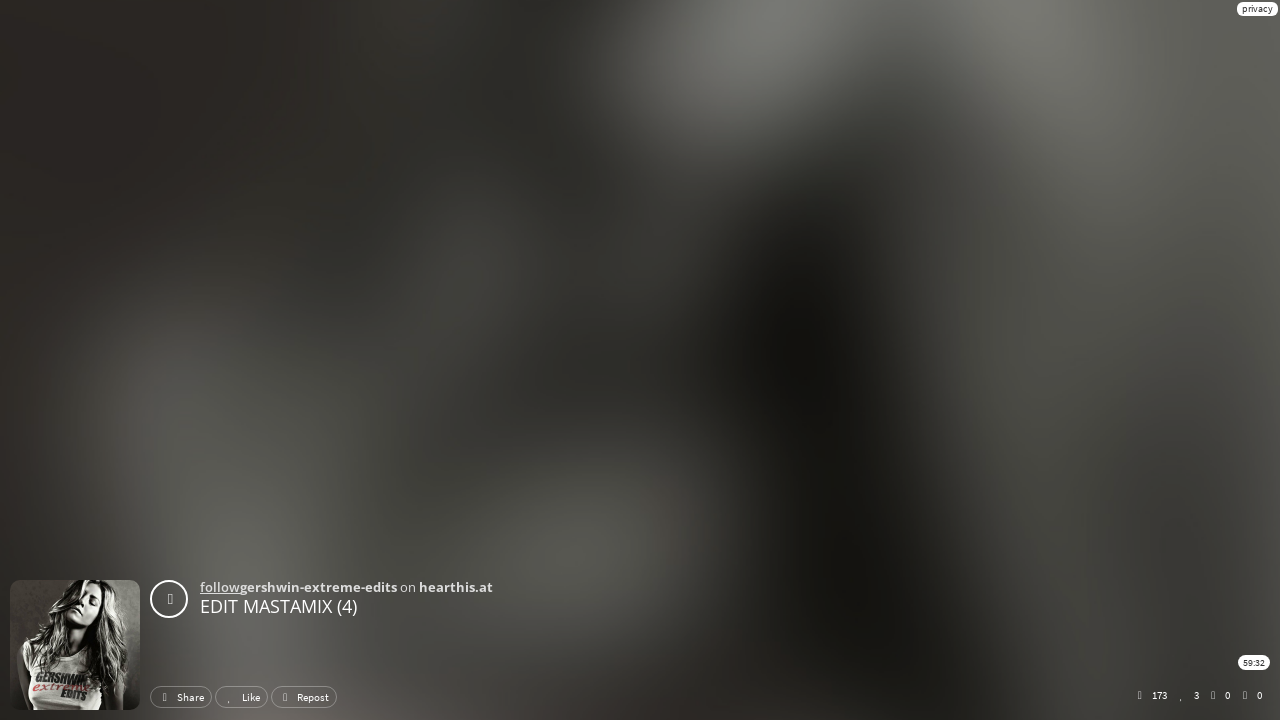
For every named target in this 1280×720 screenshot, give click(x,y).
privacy (1257, 8)
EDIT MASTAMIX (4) (278, 606)
